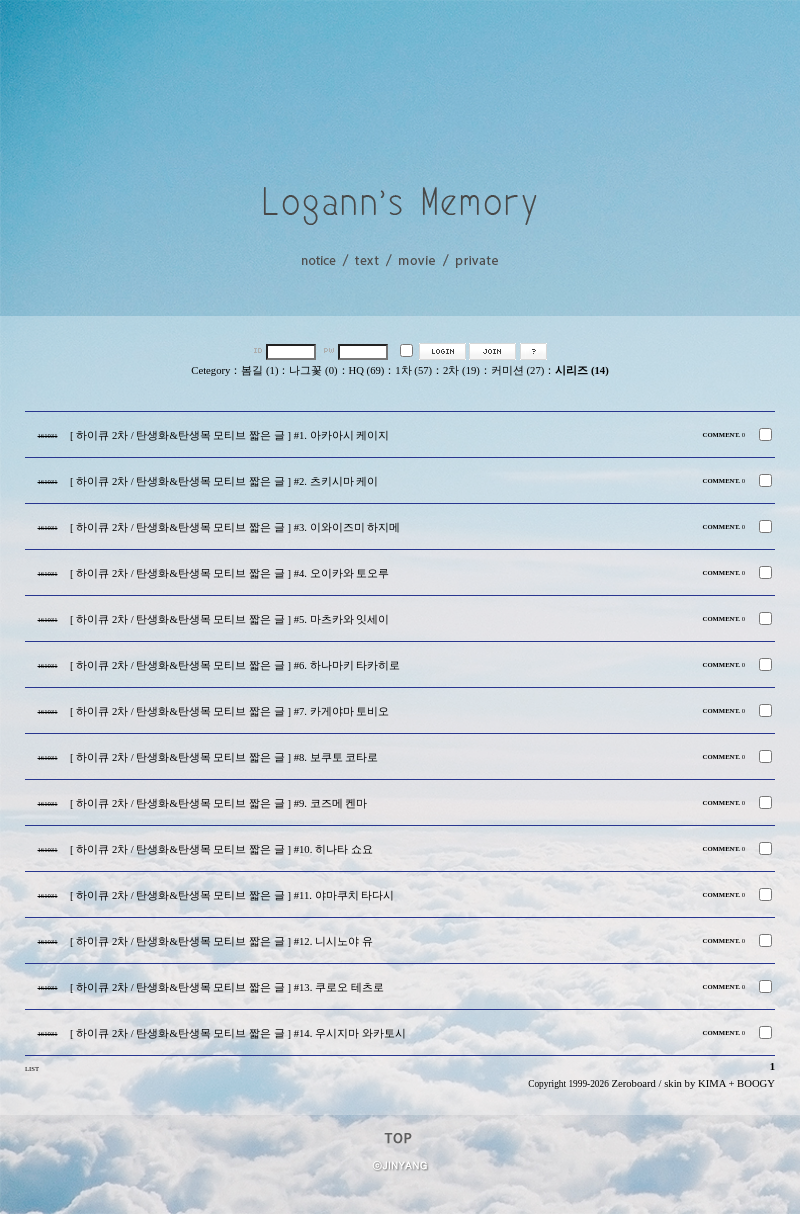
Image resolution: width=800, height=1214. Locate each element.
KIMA (712, 1083)
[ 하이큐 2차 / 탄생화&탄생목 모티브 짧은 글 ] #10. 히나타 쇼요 (221, 849)
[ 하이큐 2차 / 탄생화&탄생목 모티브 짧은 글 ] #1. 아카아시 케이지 (229, 435)
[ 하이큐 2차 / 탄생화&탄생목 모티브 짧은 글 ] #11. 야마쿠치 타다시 (232, 895)
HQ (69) (367, 370)
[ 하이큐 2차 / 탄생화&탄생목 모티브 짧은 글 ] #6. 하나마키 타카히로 (235, 665)
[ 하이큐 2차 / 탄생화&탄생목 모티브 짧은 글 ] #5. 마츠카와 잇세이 (229, 619)
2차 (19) (461, 370)
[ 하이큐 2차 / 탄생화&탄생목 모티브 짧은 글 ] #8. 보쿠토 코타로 (224, 757)
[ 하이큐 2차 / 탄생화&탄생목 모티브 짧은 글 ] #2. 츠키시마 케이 (224, 481)
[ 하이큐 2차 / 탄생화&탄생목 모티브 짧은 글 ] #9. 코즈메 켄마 (218, 803)
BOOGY (756, 1083)
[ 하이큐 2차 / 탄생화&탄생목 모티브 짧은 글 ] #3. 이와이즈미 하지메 (235, 527)
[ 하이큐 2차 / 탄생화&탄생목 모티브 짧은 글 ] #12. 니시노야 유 (221, 941)
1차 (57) (413, 370)
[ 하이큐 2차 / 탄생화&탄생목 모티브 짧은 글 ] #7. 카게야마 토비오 (229, 711)
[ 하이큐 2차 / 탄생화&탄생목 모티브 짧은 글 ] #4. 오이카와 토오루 (229, 573)
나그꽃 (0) (313, 370)
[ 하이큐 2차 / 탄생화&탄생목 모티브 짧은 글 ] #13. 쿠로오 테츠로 (227, 987)
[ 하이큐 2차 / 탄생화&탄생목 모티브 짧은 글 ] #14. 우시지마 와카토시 (238, 1033)
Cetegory (210, 370)
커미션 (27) (517, 370)
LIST (32, 1068)
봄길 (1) (259, 370)
